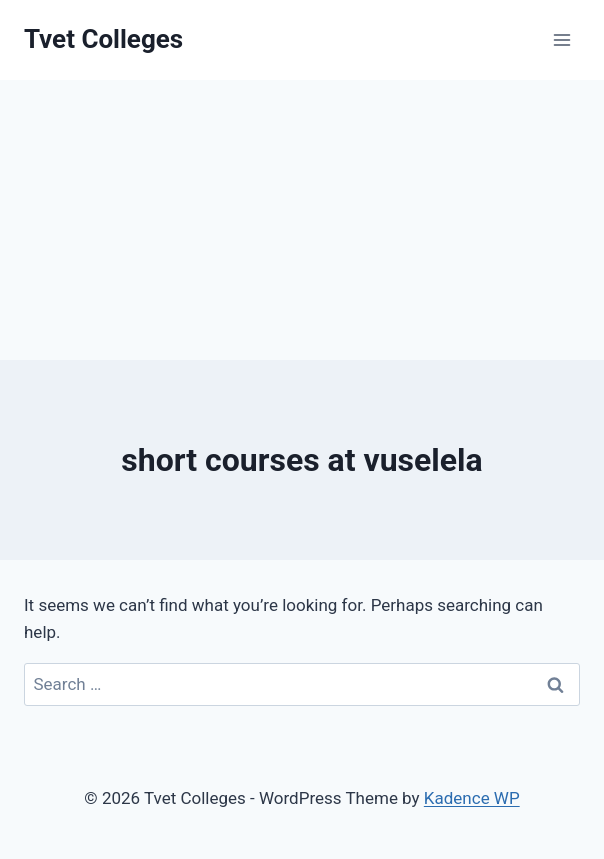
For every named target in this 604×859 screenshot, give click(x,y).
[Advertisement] (302, 220)
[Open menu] (561, 39)
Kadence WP (472, 798)
